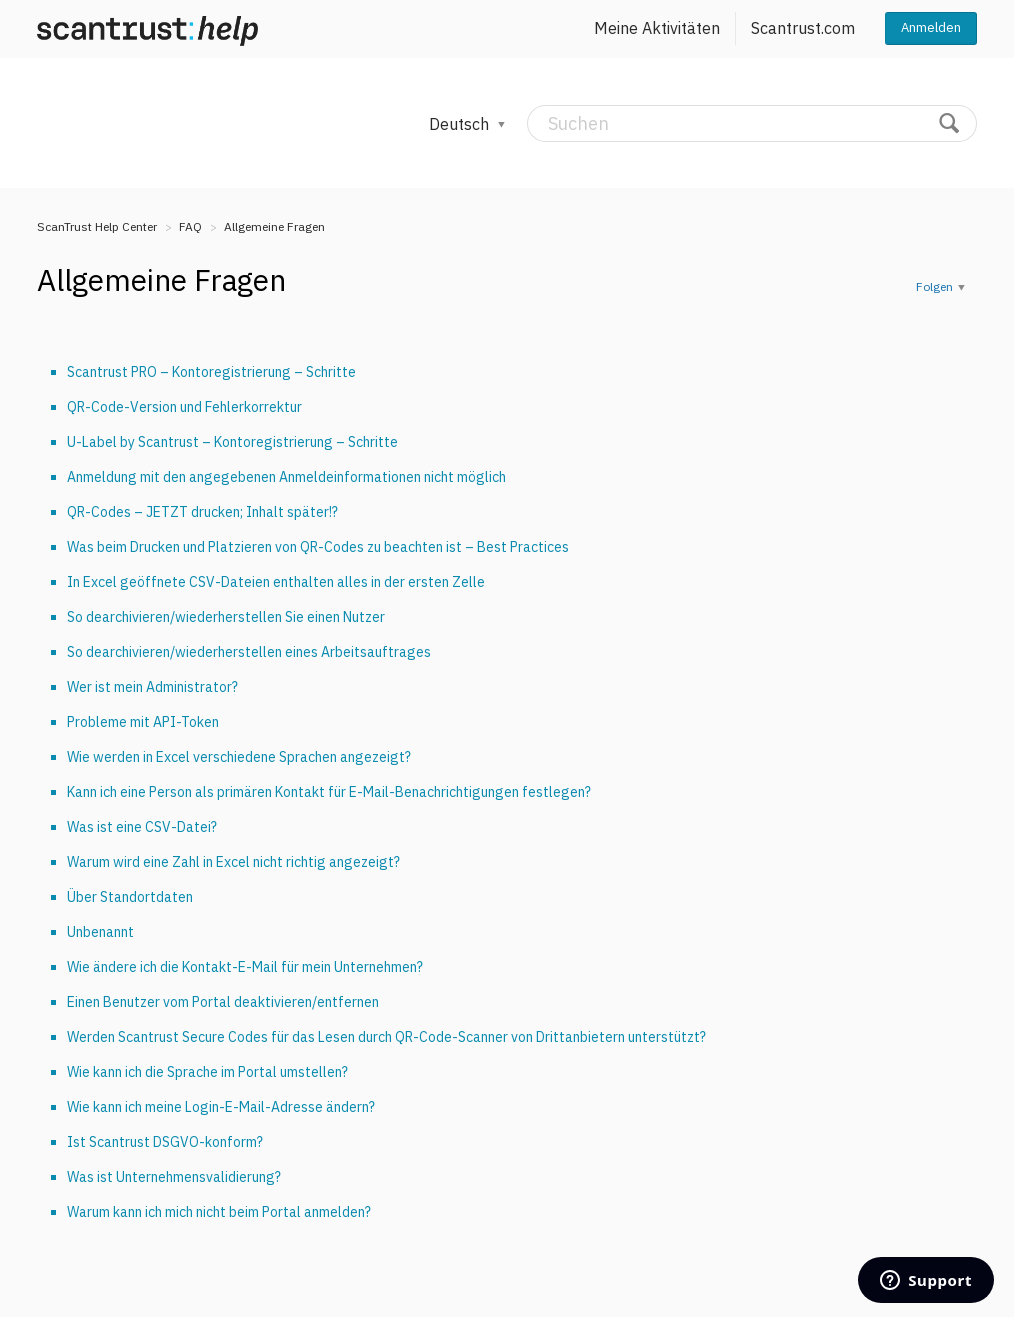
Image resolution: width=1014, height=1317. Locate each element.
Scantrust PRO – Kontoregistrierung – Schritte (211, 372)
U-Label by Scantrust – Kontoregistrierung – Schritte (232, 442)
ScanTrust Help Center (97, 226)
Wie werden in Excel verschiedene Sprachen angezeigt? (239, 757)
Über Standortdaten (130, 897)
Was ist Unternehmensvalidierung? (174, 1177)
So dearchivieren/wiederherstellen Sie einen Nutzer (226, 617)
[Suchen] (752, 123)
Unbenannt (100, 932)
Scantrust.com (803, 28)
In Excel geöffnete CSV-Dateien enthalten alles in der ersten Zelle (276, 582)
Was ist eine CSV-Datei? (142, 827)
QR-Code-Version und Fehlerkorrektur (184, 407)
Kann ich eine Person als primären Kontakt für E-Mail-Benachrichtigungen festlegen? (329, 792)
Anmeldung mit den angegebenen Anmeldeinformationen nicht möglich (286, 477)
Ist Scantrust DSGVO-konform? (165, 1142)
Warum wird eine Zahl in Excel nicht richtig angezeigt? (233, 862)
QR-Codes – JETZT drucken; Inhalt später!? (202, 512)
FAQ (190, 226)
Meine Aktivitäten (657, 28)
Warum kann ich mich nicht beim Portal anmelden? (219, 1212)
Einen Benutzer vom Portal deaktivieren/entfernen (223, 1002)
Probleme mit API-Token (143, 722)
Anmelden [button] (931, 27)
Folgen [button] (934, 286)
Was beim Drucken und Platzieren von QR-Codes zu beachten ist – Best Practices (318, 547)
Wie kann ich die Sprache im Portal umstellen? (207, 1072)
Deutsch (461, 124)
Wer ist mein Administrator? (152, 687)
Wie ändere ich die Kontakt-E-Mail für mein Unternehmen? (245, 967)
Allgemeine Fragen (274, 226)
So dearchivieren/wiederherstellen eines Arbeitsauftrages (249, 652)
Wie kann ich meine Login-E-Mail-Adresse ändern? (221, 1107)
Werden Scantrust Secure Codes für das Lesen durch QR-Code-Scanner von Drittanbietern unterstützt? (386, 1037)
